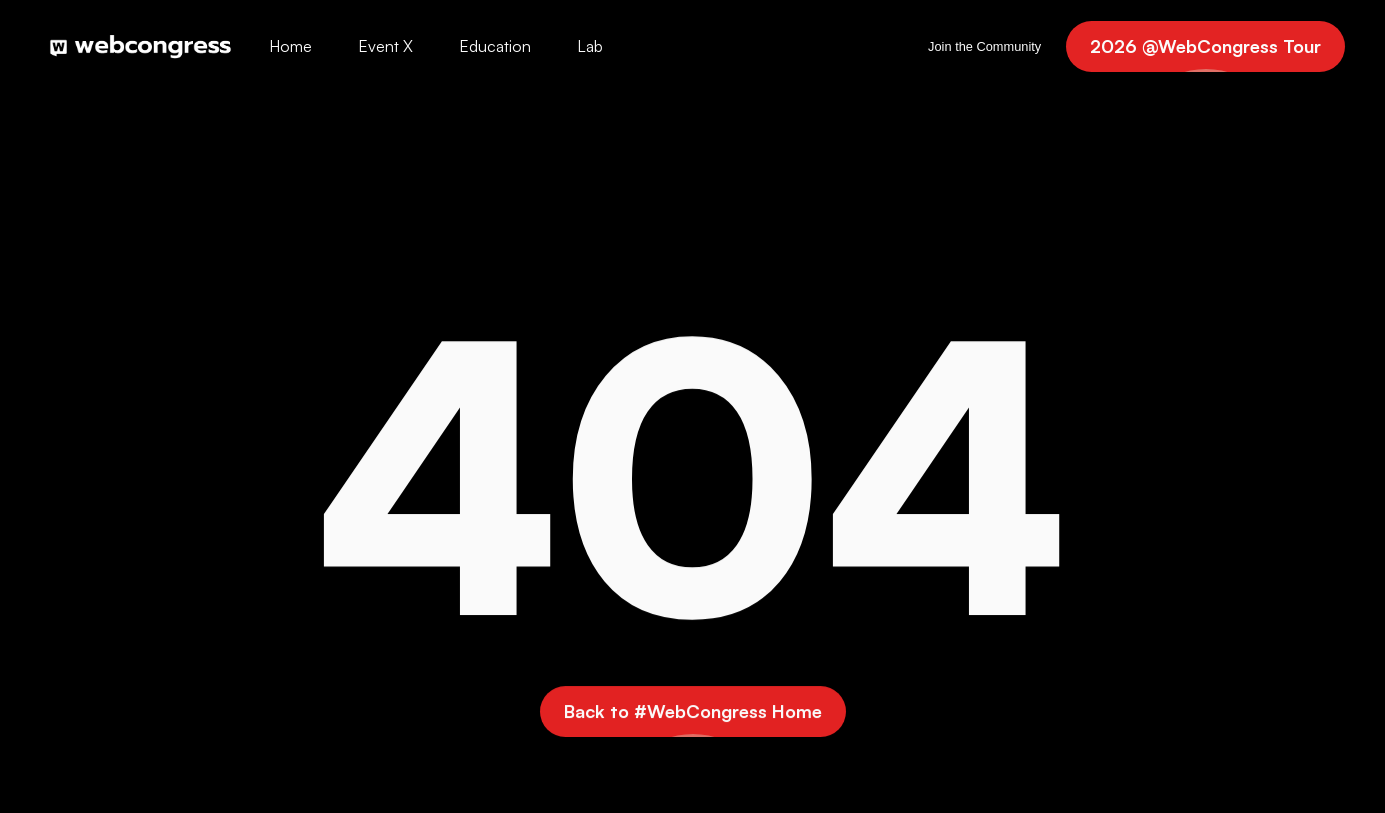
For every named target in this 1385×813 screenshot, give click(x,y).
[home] (140, 46)
